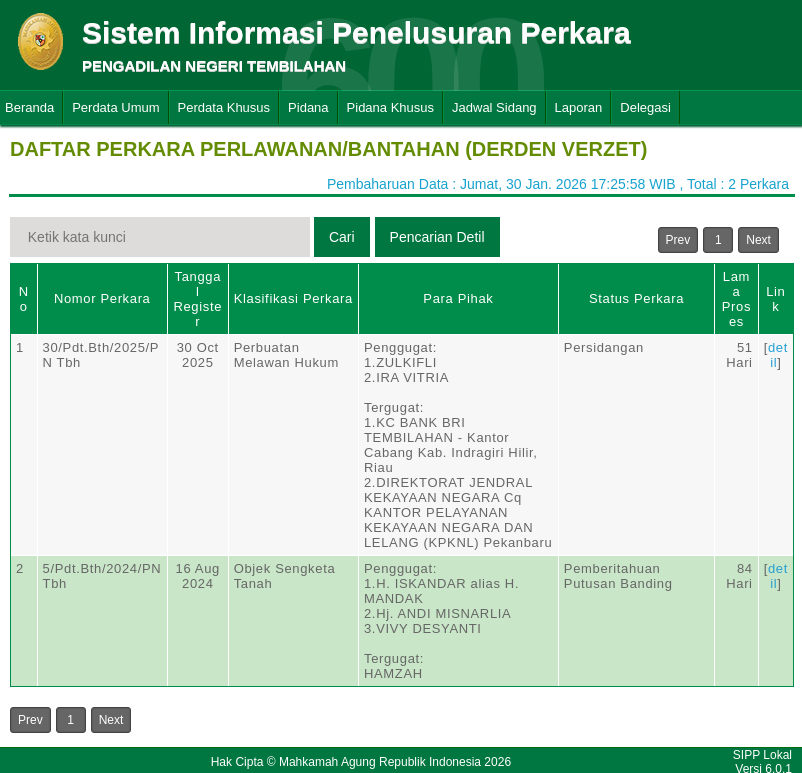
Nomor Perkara (102, 298)
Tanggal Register (197, 299)
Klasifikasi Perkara (293, 298)
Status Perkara (636, 298)
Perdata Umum (115, 107)
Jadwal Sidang (494, 107)
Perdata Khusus (224, 107)
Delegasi (645, 107)
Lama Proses (736, 299)
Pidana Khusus (390, 107)
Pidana (308, 107)
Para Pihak (458, 298)
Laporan (579, 107)
